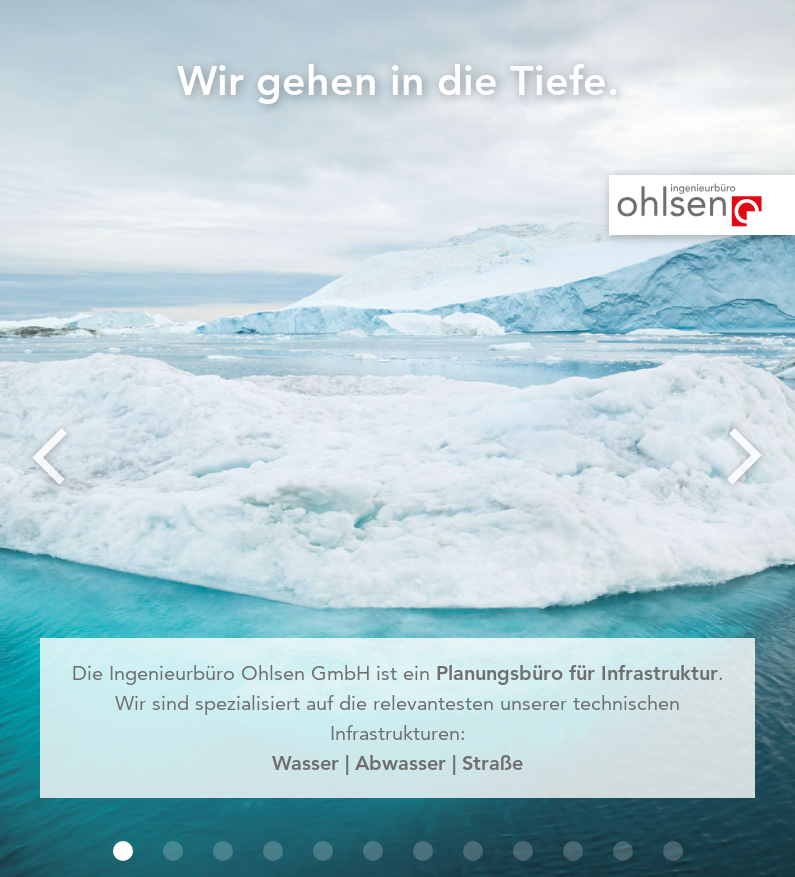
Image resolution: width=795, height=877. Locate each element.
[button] (123, 851)
